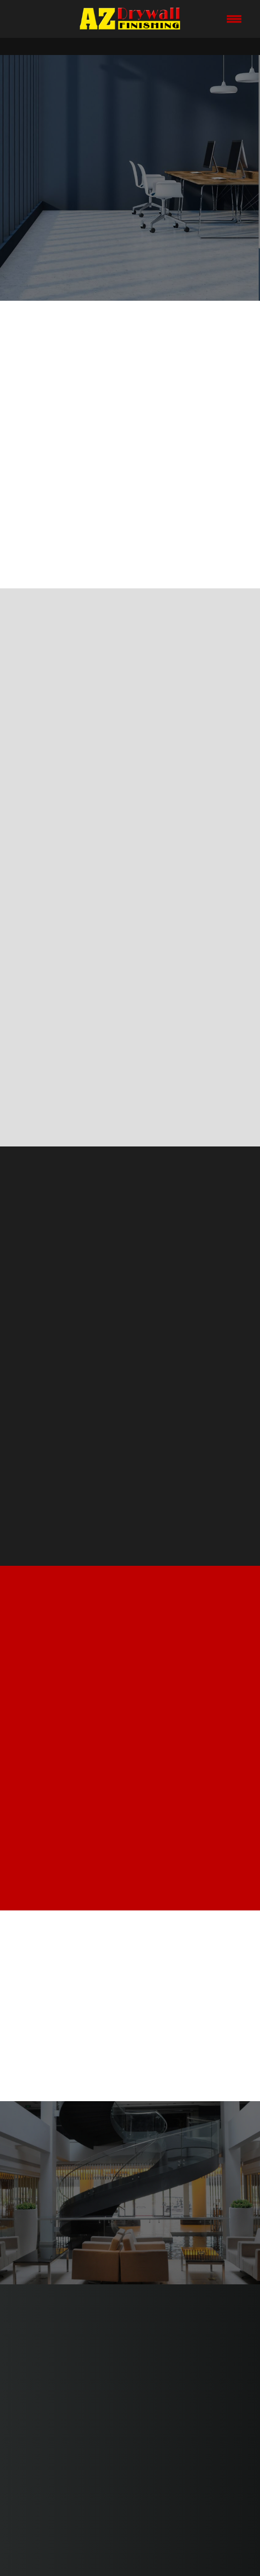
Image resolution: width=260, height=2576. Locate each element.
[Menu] (233, 19)
